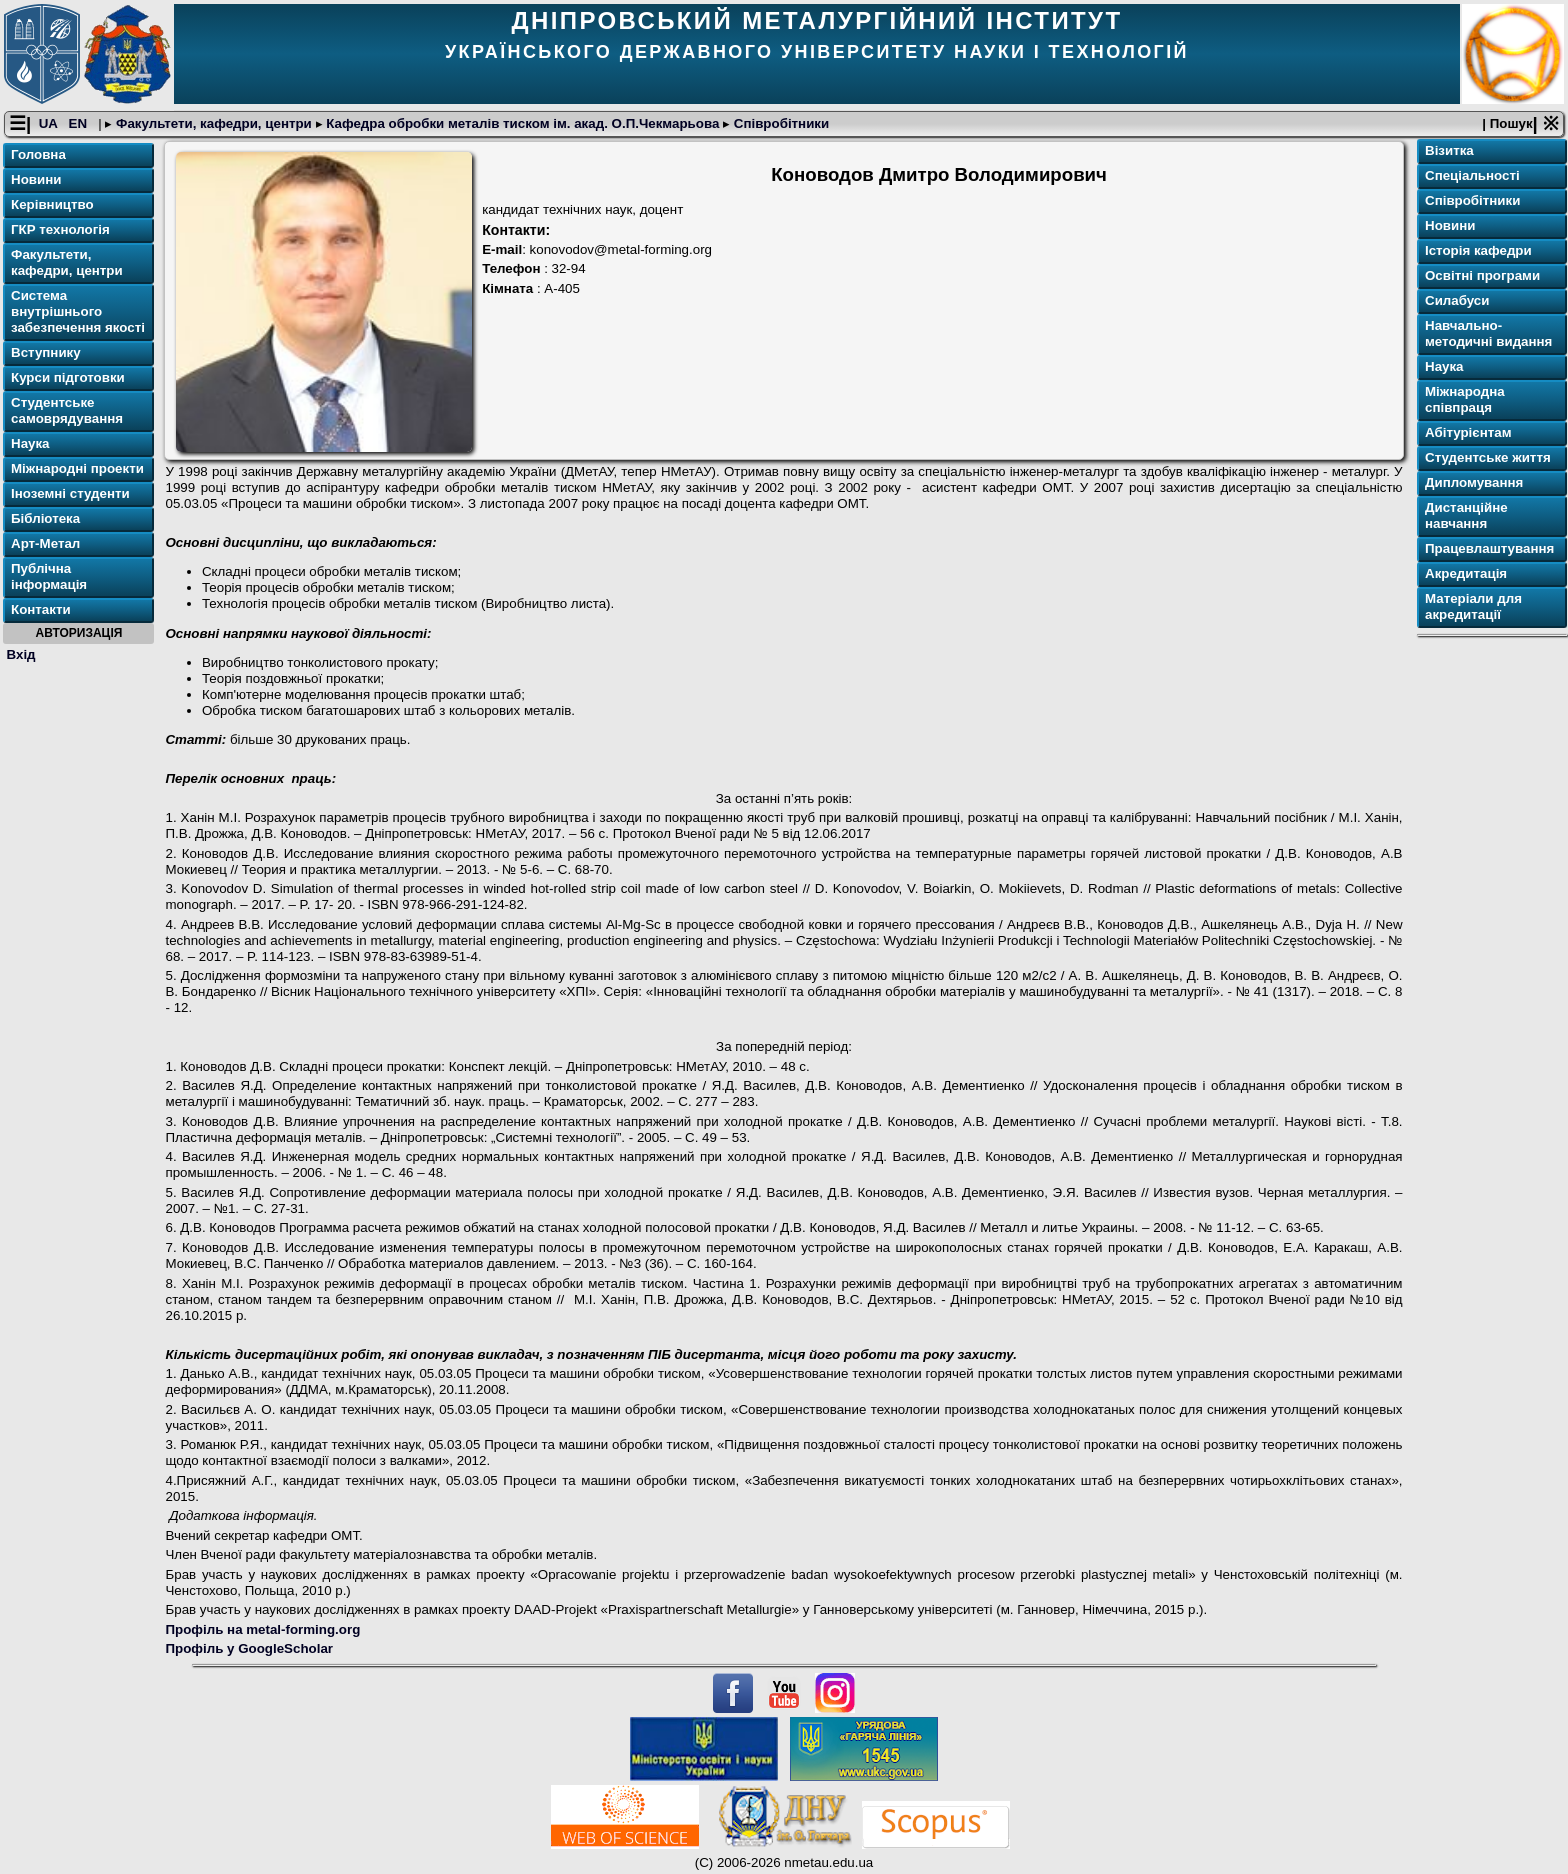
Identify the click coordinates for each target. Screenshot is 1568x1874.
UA (50, 123)
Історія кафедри (1478, 250)
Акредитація (1466, 573)
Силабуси (1457, 300)
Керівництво (52, 204)
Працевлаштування (1489, 548)
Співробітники (779, 123)
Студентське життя (1488, 457)
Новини (36, 179)
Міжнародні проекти (77, 468)
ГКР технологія (60, 229)
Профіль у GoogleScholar (249, 1648)
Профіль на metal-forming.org (262, 1629)
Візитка (1449, 150)
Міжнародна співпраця (1465, 399)
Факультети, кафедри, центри (213, 123)
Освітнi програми (1482, 275)
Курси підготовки (68, 377)
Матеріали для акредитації (1473, 606)
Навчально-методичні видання (1488, 333)
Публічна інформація (49, 576)
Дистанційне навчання (1466, 515)
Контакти (41, 609)
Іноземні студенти (70, 493)
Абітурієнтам (1468, 432)
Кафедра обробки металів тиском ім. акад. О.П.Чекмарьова (523, 123)
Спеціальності (1472, 175)
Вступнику (46, 352)
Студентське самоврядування (67, 410)
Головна (38, 154)
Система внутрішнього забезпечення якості (78, 311)
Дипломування (1474, 482)
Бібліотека (45, 518)
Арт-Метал (45, 543)
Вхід (21, 654)
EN (80, 123)
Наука (30, 443)
